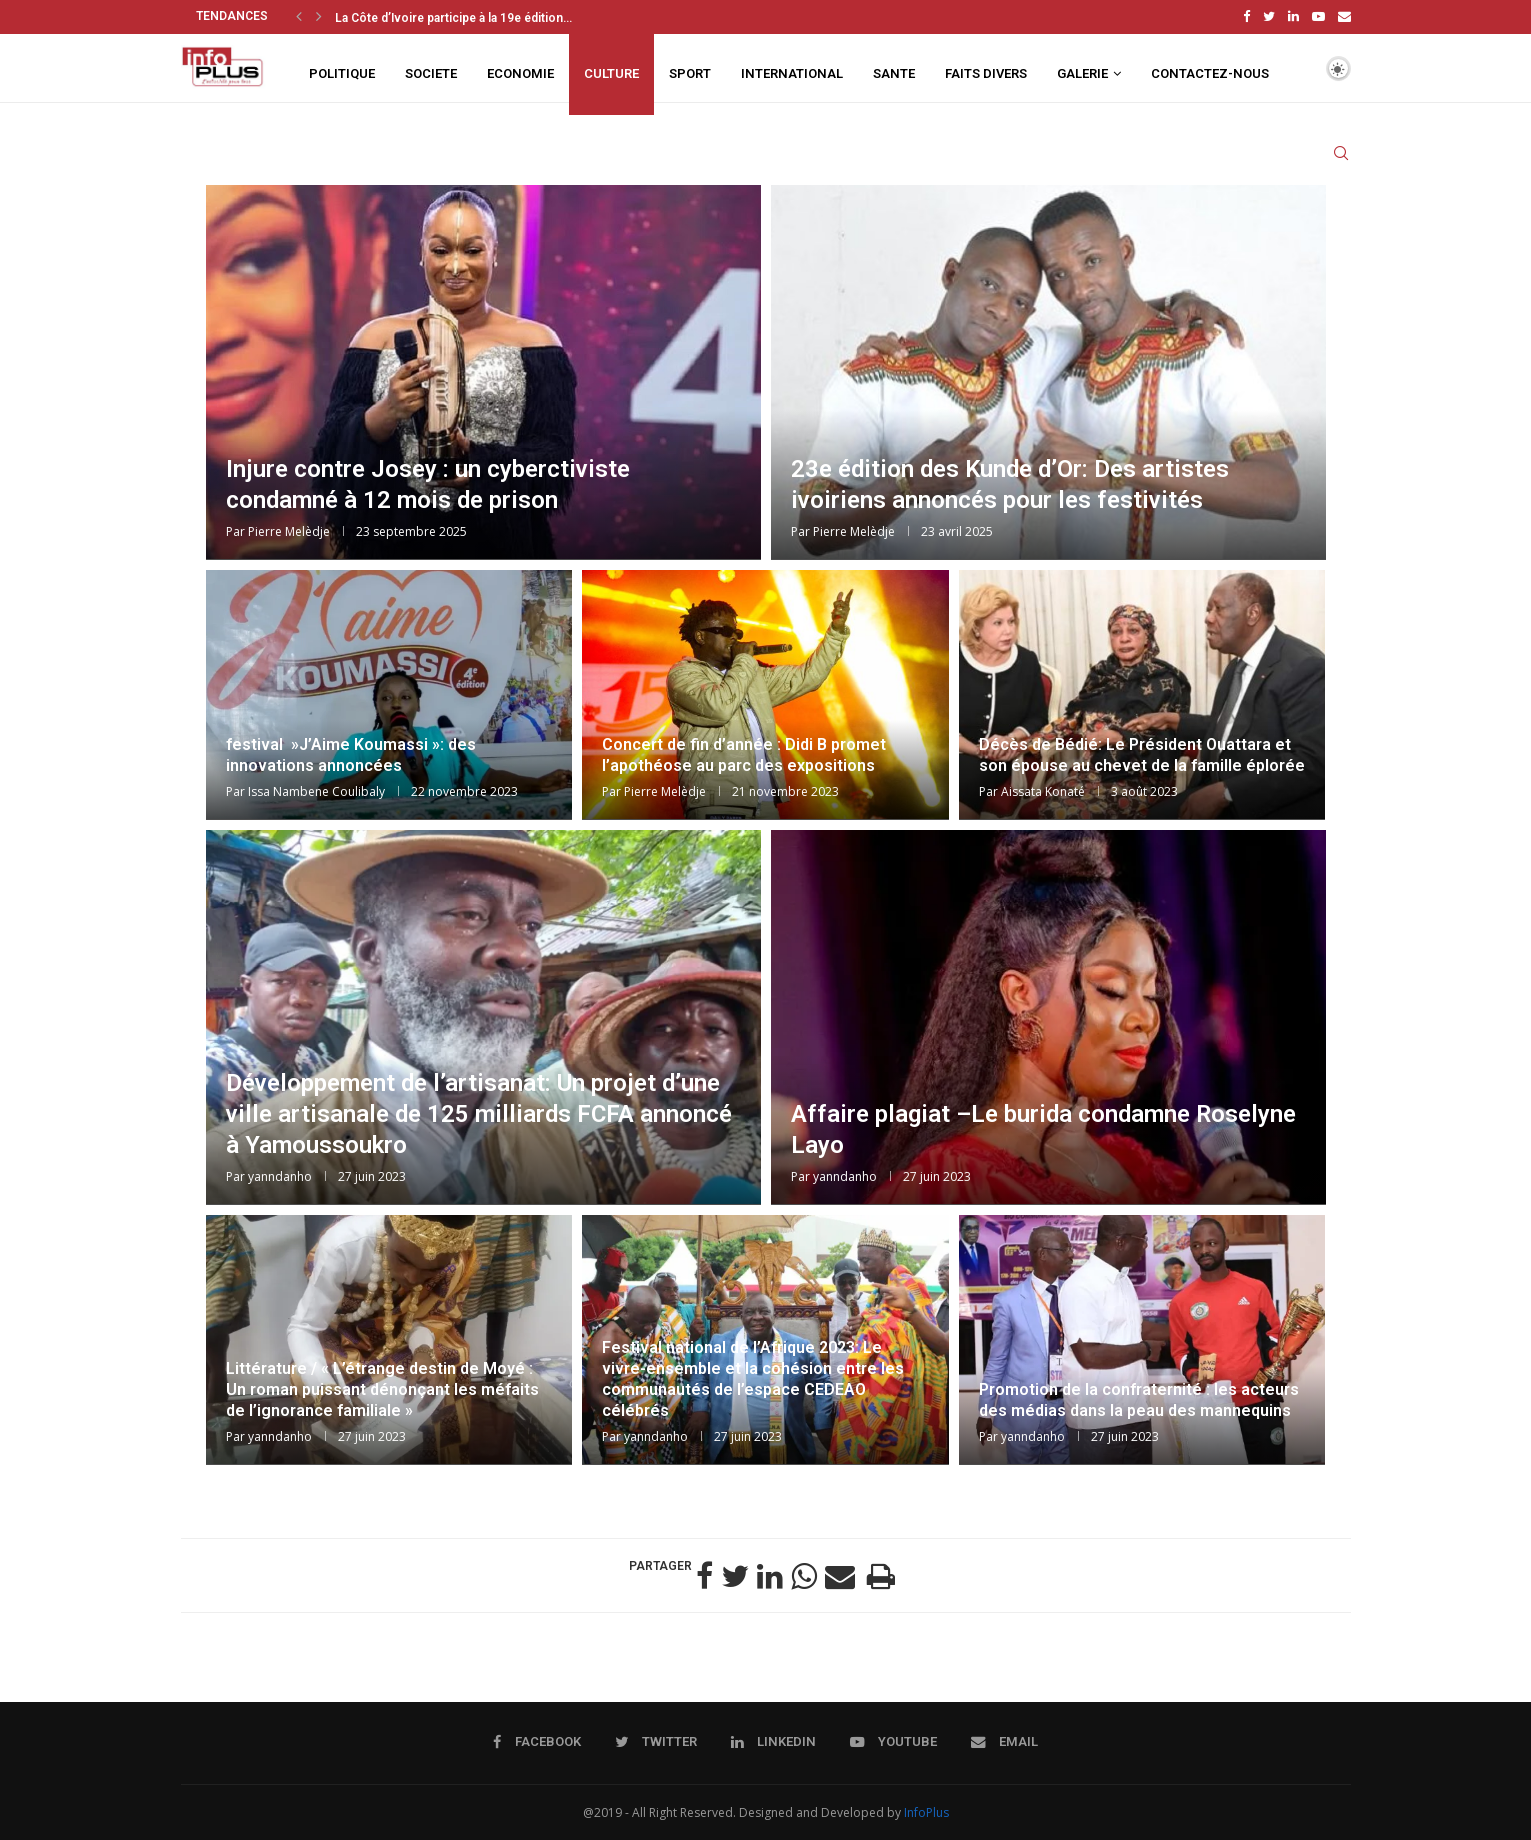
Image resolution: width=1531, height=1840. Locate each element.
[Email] (1344, 16)
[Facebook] (1246, 16)
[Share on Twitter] (735, 1573)
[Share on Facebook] (704, 1573)
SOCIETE (431, 71)
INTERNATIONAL (792, 71)
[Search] (1341, 158)
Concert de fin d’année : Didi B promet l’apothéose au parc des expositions (744, 752)
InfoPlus (926, 1810)
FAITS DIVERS (986, 71)
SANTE (894, 71)
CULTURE (611, 71)
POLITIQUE (342, 71)
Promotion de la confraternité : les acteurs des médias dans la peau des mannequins (1139, 1397)
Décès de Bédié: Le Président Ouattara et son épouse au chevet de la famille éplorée (1142, 752)
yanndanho (280, 1174)
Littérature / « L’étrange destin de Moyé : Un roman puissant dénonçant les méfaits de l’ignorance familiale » (382, 1386)
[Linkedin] (1293, 16)
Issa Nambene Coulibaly (316, 789)
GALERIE (1082, 71)
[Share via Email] (840, 1573)
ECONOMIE (520, 71)
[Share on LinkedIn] (770, 1573)
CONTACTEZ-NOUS (1210, 71)
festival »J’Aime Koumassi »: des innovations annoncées (351, 752)
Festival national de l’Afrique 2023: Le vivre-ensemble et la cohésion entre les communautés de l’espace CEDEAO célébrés (753, 1376)
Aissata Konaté (1043, 789)
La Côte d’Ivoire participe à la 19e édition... (453, 18)
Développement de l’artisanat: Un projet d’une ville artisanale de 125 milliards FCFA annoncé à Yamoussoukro (479, 1111)
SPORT (690, 71)
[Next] (319, 16)
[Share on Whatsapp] (804, 1573)
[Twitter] (1269, 16)
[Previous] (299, 16)
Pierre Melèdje (289, 529)
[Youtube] (1318, 16)
